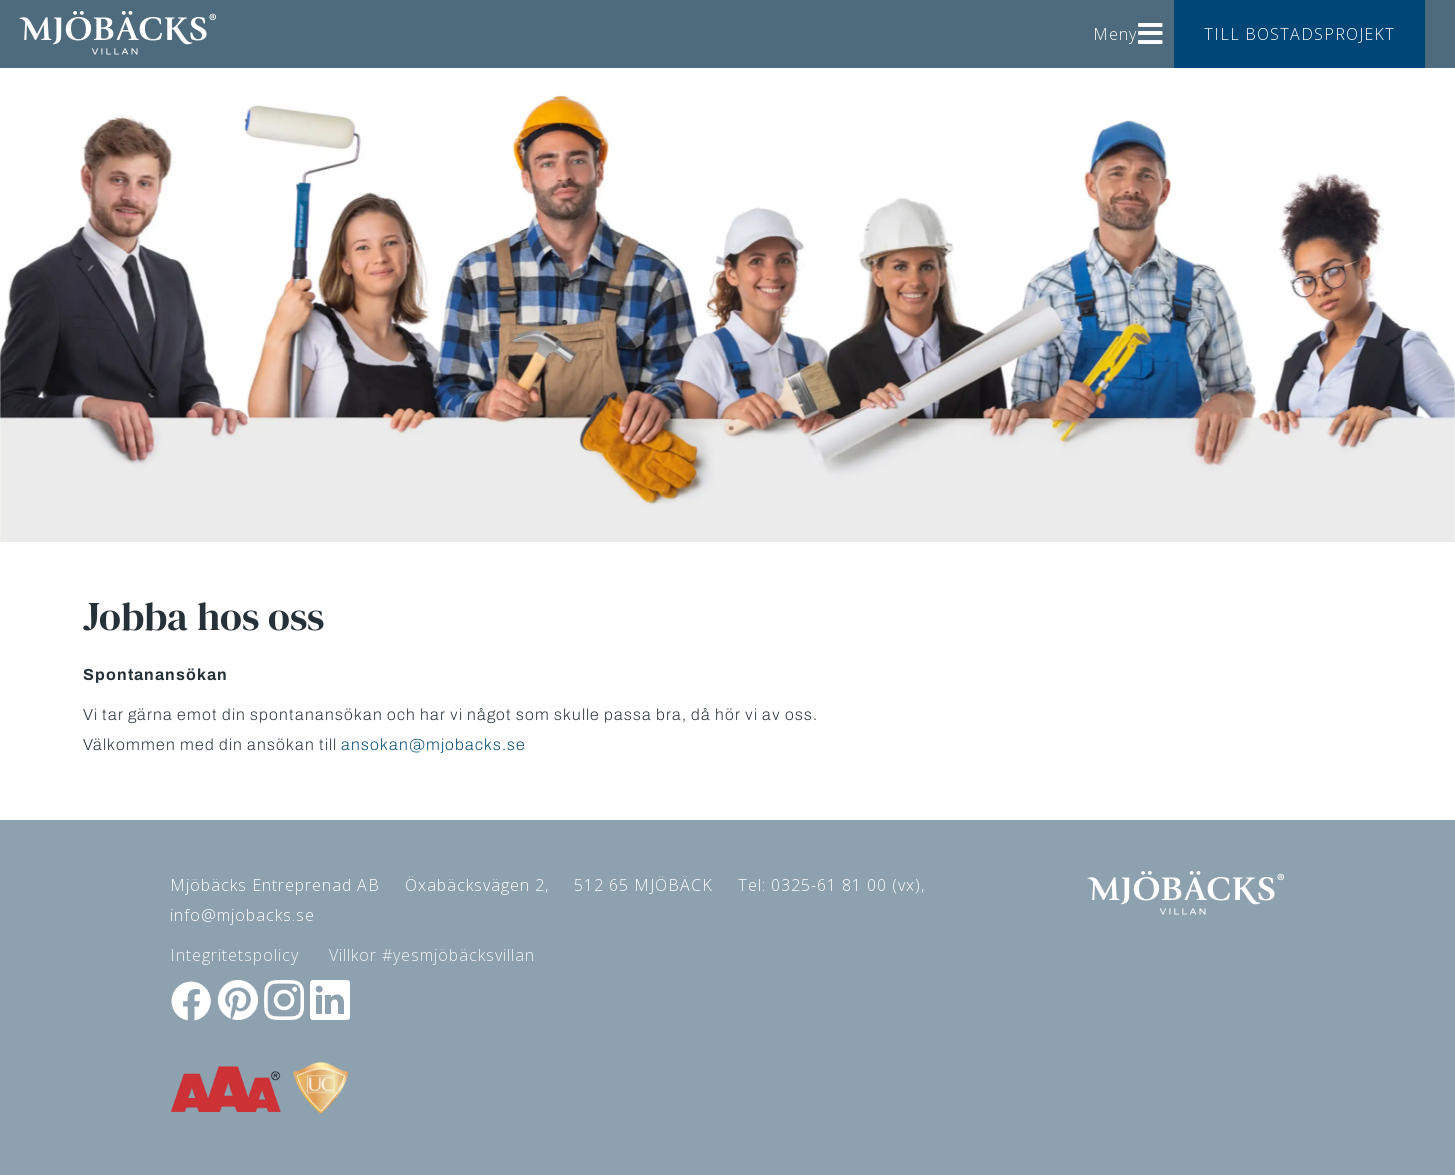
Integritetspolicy (234, 955)
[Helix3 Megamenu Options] (1151, 26)
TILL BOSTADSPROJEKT (1299, 34)
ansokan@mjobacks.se (433, 744)
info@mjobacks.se (242, 915)
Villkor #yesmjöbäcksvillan (432, 955)
